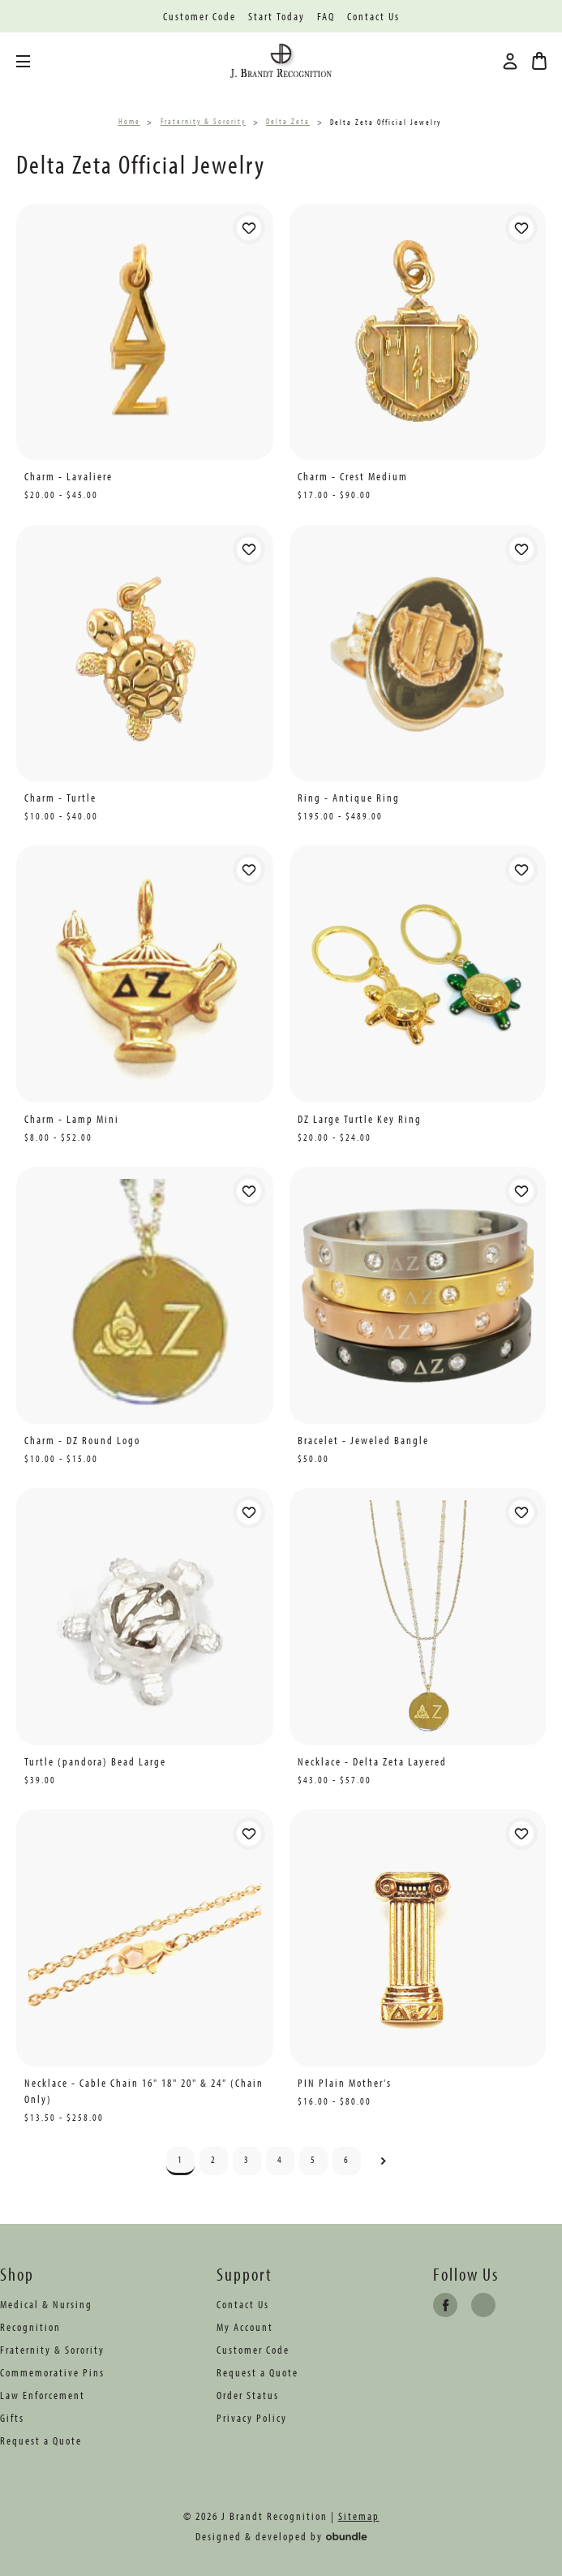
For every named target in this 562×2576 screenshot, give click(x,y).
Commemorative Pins (52, 2372)
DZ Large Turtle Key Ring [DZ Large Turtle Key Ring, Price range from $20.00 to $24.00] (360, 1119)
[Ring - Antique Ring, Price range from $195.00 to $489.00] (418, 653)
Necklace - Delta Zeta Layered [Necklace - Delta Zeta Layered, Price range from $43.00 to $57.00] (372, 1761)
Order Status (248, 2395)
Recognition (30, 2327)
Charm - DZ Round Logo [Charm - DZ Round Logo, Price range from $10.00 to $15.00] (82, 1440)
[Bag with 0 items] (539, 61)
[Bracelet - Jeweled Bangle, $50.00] (418, 1295)
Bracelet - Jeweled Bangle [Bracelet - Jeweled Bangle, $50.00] (363, 1440)
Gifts (12, 2417)
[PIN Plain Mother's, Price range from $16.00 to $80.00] (418, 1937)
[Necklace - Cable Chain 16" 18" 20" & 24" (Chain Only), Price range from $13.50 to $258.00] (144, 1937)
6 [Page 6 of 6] (347, 2159)
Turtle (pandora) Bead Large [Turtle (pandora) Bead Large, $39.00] (95, 1761)
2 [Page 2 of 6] (214, 2159)
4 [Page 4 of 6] (280, 2159)
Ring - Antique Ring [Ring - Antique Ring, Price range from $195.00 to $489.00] (349, 797)
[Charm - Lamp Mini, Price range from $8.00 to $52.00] (144, 974)
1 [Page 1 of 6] (180, 2159)
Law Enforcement (42, 2395)
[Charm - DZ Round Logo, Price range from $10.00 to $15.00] (144, 1295)
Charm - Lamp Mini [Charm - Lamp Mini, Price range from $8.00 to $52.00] (71, 1119)
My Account (245, 2327)
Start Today (276, 17)
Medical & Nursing (46, 2304)
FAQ (326, 17)
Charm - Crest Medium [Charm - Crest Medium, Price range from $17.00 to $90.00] (353, 476)
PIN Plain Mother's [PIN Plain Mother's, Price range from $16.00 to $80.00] (345, 2082)
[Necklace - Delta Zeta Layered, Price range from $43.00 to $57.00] (418, 1616)
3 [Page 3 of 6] (247, 2159)
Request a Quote (41, 2440)
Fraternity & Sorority (52, 2349)
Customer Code (199, 17)
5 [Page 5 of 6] (313, 2159)
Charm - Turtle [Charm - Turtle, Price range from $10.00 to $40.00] (60, 797)
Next (383, 2161)
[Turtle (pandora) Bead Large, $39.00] (144, 1616)
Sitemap (359, 2516)
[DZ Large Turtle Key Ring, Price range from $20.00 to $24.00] (418, 974)
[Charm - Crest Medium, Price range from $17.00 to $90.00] (418, 332)
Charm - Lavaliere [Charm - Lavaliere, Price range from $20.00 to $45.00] (68, 476)
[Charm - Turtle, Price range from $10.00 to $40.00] (144, 653)
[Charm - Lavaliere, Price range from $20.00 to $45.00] (144, 332)
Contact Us (373, 17)
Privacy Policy (252, 2417)
